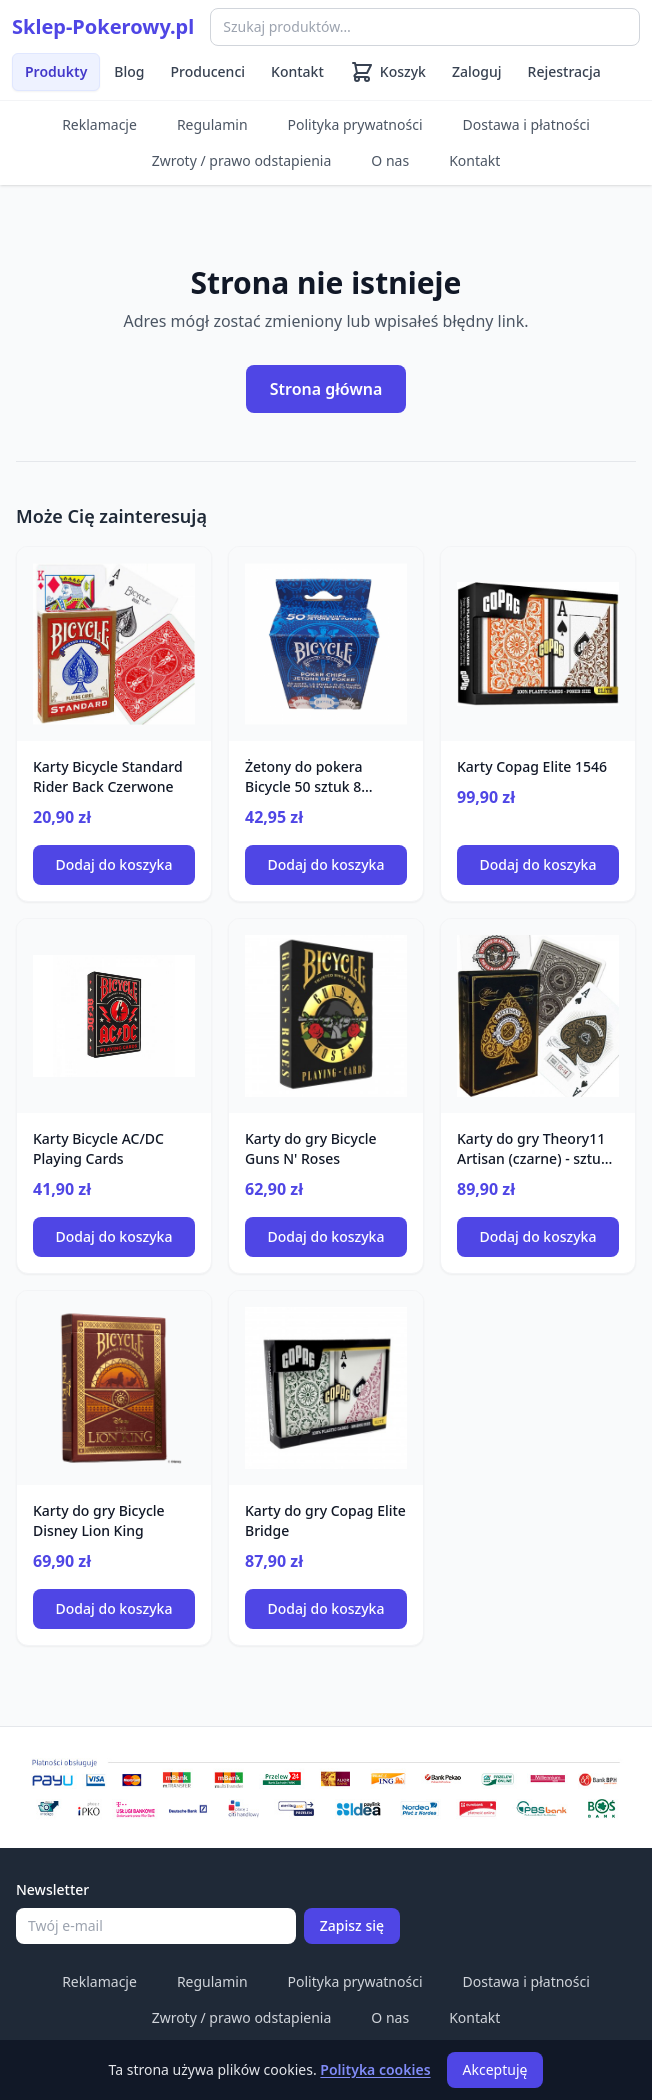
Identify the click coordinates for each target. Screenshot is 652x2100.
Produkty (56, 71)
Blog (129, 71)
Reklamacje (99, 124)
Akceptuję (495, 2069)
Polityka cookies (375, 2069)
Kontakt (297, 71)
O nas (390, 160)
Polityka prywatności (355, 124)
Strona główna (326, 389)
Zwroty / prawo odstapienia (242, 160)
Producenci (208, 71)
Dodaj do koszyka (114, 864)
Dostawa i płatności (526, 124)
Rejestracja (564, 71)
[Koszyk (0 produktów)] (388, 72)
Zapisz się (352, 1925)
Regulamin (212, 124)
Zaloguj (477, 71)
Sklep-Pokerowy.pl (103, 26)
